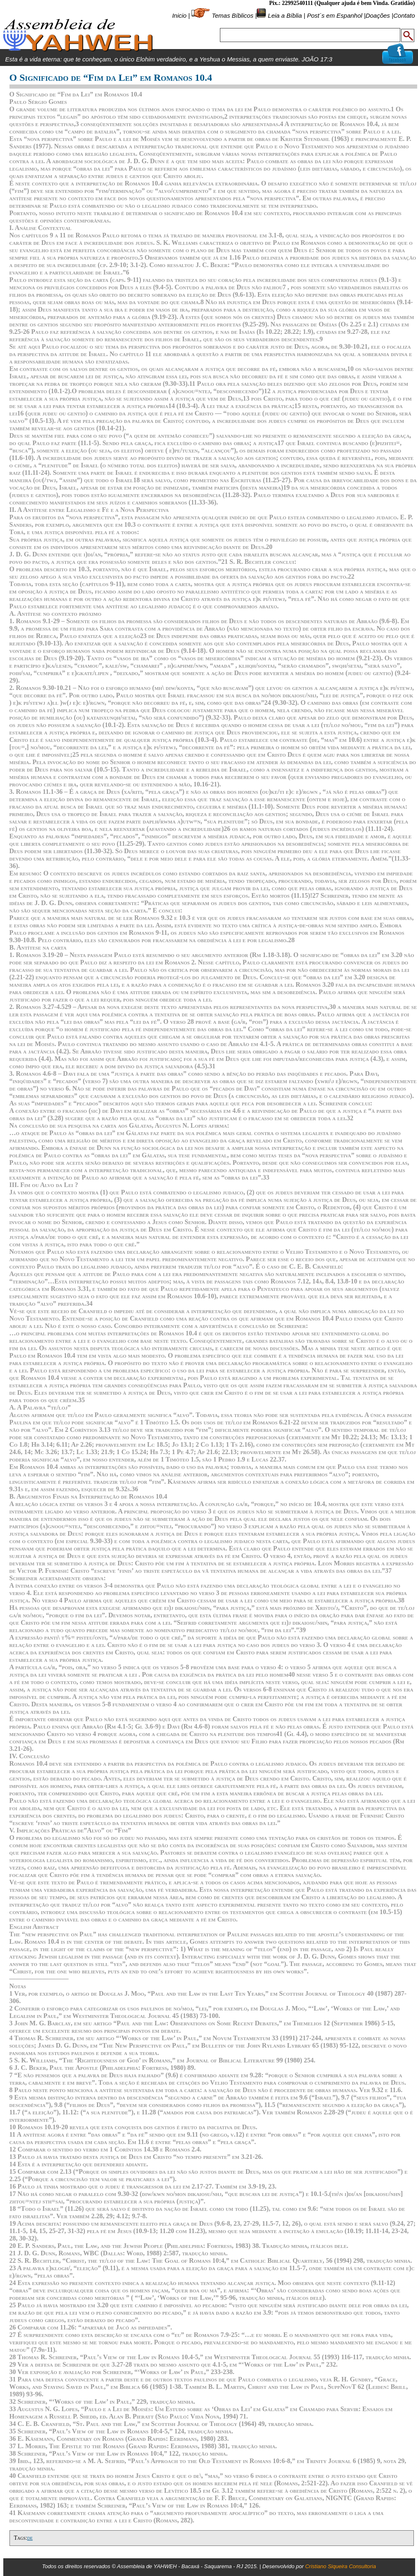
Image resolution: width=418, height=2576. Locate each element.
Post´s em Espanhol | (336, 15)
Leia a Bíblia (284, 15)
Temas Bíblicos (232, 15)
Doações (378, 15)
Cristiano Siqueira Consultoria (340, 2566)
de (30, 2538)
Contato (404, 15)
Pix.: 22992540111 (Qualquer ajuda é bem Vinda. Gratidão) (342, 3)
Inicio (179, 15)
